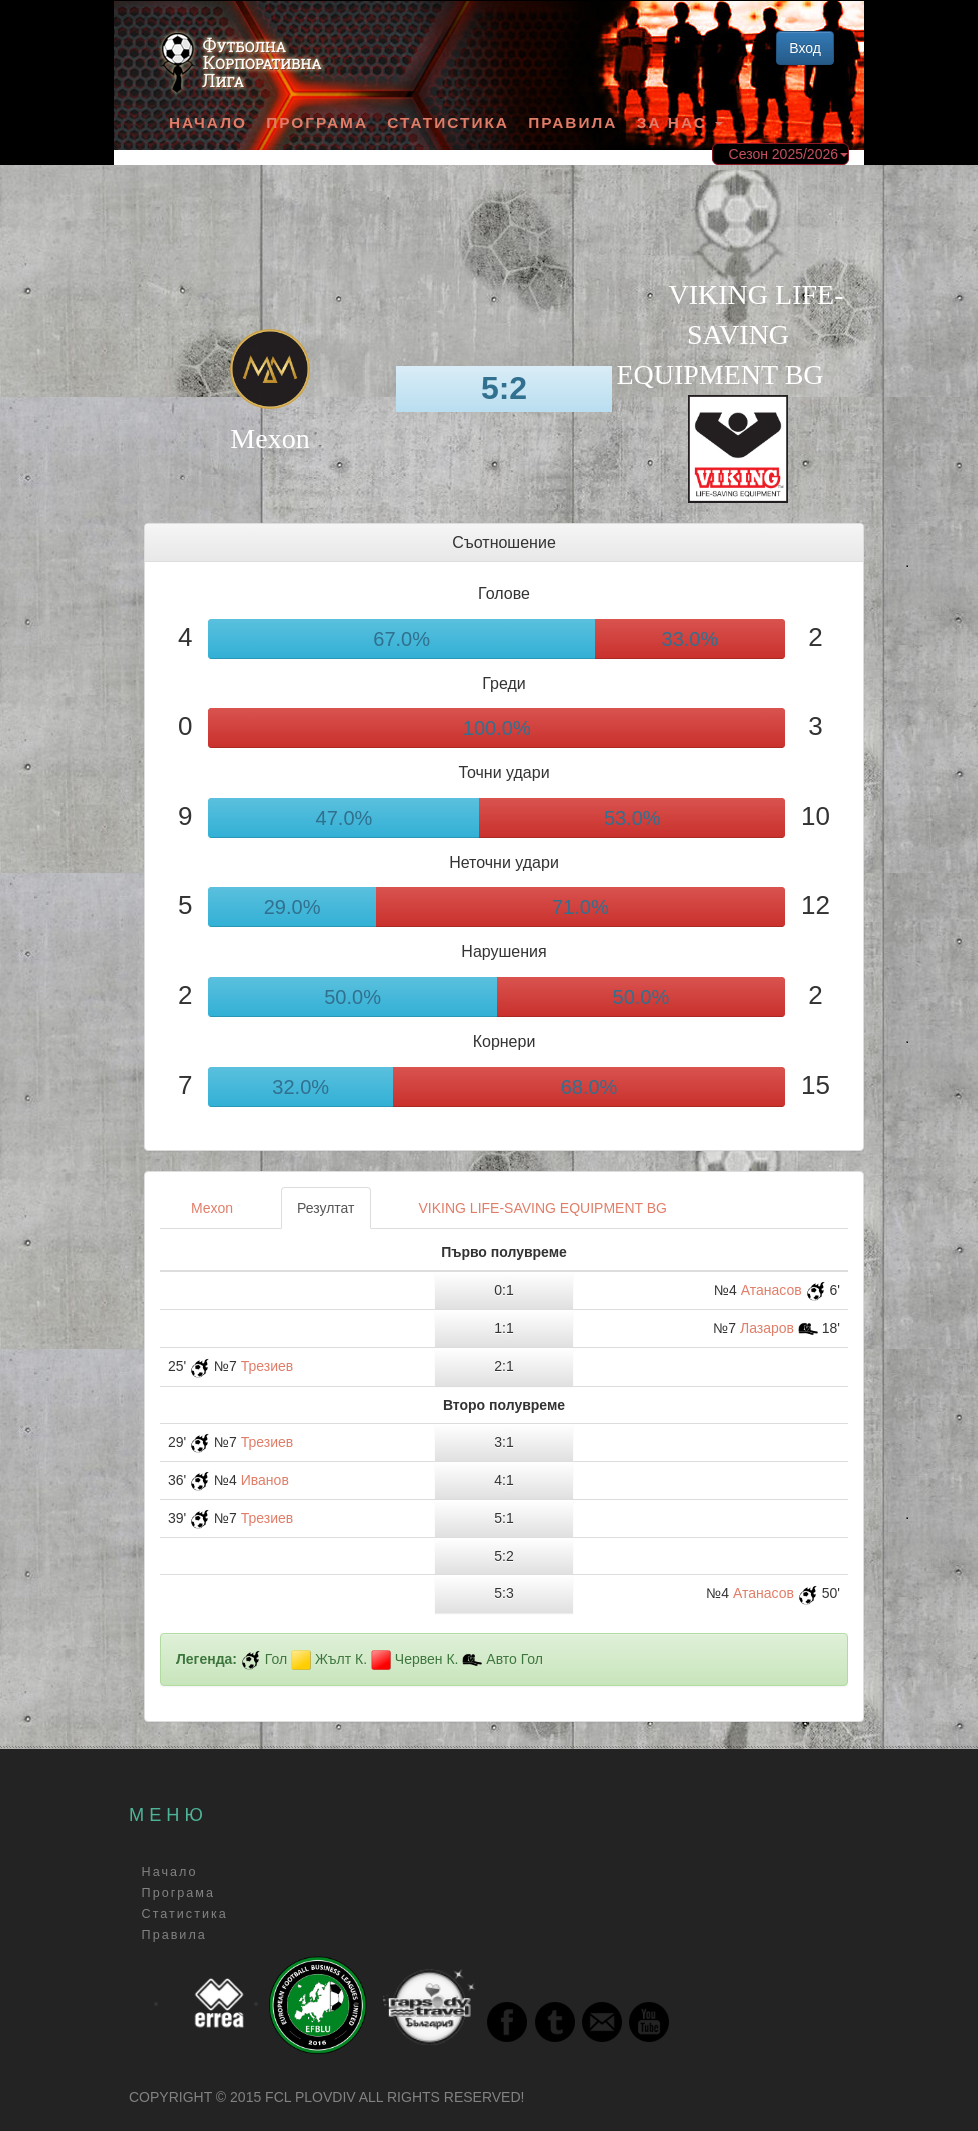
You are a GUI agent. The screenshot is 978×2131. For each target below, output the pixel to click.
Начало (208, 122)
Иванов (265, 1480)
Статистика (448, 122)
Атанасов (771, 1290)
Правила (572, 122)
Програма (317, 122)
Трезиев (267, 1366)
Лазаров (767, 1328)
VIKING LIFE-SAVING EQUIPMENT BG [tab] (543, 1208)
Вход (805, 48)
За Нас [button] (680, 122)
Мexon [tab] (212, 1208)
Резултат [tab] (325, 1208)
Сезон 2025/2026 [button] (788, 154)
